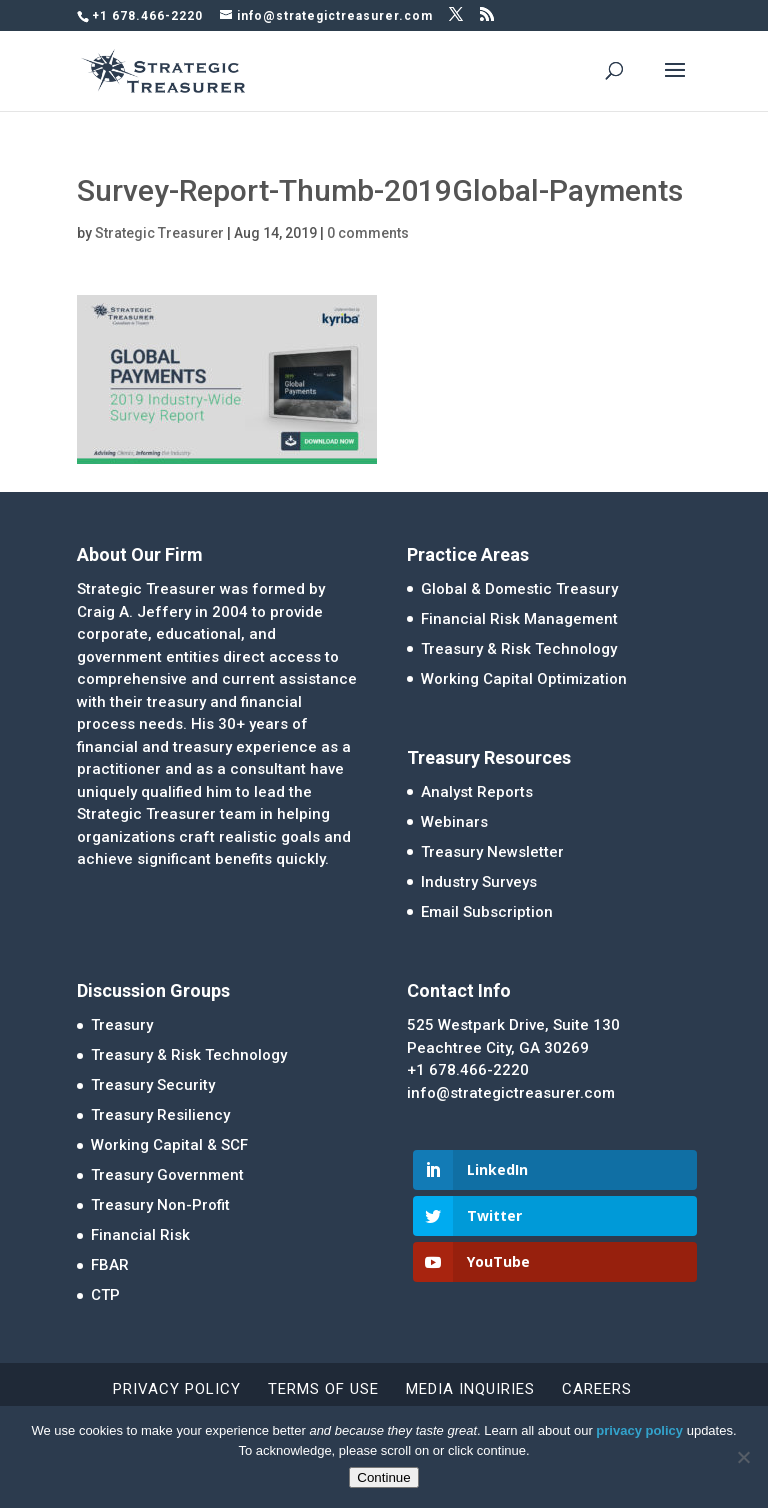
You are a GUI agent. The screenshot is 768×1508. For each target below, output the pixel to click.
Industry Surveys (479, 882)
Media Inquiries (470, 1389)
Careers (597, 1389)
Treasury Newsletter (492, 852)
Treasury (122, 1025)
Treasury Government (167, 1175)
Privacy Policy (177, 1389)
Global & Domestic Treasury (519, 589)
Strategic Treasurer (159, 233)
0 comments (368, 233)
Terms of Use (323, 1389)
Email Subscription (487, 912)
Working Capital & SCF (169, 1145)
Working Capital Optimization (524, 679)
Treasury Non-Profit (160, 1205)
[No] (743, 1457)
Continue (383, 1477)
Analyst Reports (477, 792)
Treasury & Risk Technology (519, 649)
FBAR (110, 1265)
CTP (105, 1295)
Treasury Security (153, 1085)
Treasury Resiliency (160, 1115)
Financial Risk (140, 1235)
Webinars (454, 822)
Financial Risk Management (519, 619)
